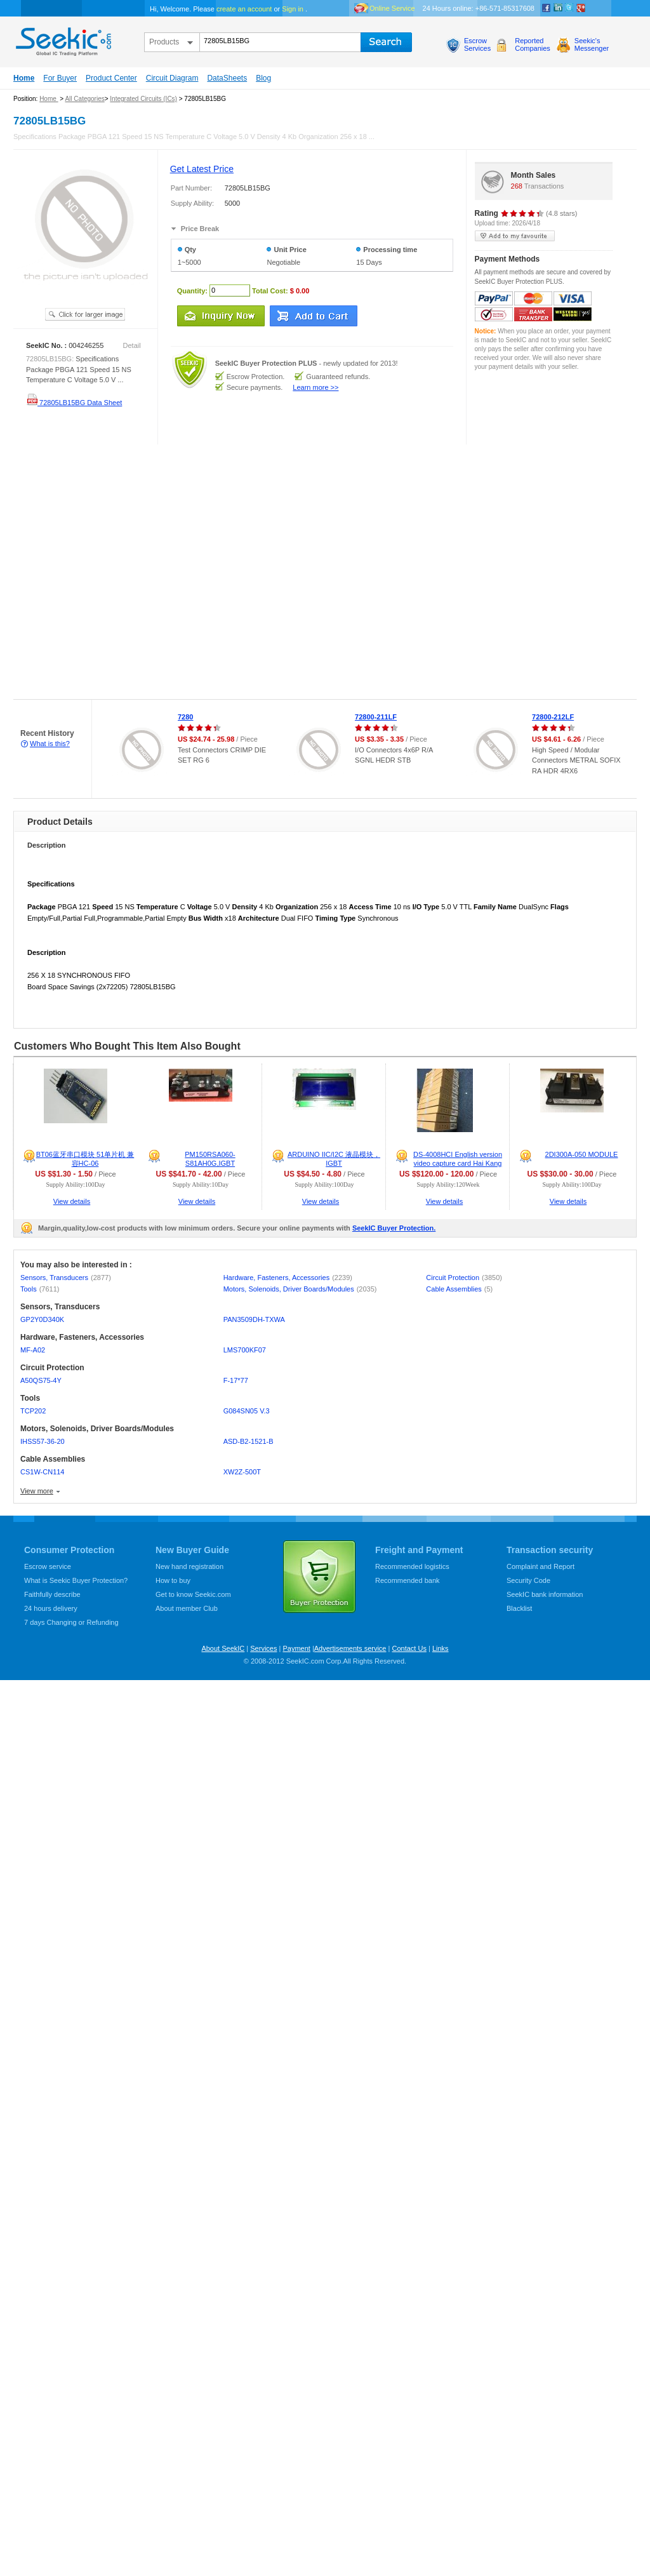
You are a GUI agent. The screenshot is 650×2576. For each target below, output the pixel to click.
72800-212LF (553, 717)
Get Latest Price (202, 169)
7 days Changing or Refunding (71, 1622)
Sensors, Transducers (65, 1277)
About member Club (187, 1608)
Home (23, 78)
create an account (244, 9)
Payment (296, 1648)
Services (263, 1648)
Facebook (546, 8)
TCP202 (33, 1411)
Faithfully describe (52, 1594)
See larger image (85, 314)
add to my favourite (515, 235)
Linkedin (558, 8)
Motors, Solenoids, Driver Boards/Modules (300, 1289)
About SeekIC (222, 1648)
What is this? (50, 743)
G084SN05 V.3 (246, 1411)
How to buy (173, 1580)
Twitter (569, 8)
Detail (132, 345)
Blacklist (519, 1608)
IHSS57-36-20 (42, 1441)
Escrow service (47, 1566)
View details (72, 1201)
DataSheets (227, 78)
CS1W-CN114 (42, 1472)
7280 (185, 717)
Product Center (111, 78)
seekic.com (62, 39)
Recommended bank (407, 1580)
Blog (263, 78)
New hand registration (189, 1566)
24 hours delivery (50, 1608)
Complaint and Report (540, 1566)
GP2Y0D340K (42, 1319)
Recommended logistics (412, 1566)
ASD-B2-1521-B (248, 1441)
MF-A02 (32, 1350)
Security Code (528, 1580)
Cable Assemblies (459, 1289)
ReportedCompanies (532, 44)
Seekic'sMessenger (591, 44)
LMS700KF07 (244, 1350)
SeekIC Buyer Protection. (393, 1228)
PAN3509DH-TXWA (254, 1319)
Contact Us (409, 1648)
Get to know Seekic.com (193, 1594)
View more (36, 1491)
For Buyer (60, 78)
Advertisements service (350, 1648)
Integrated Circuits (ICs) (143, 98)
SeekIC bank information (545, 1594)
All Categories (84, 98)
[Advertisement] (127, 572)
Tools (39, 1289)
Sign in (292, 9)
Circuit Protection (464, 1277)
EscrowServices (477, 44)
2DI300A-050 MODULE (581, 1154)
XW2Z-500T (242, 1472)
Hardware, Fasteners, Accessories (287, 1277)
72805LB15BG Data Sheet (74, 402)
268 (516, 186)
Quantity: (192, 290)
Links (440, 1648)
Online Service (392, 8)
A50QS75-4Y (41, 1380)
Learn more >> (315, 387)
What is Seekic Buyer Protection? (76, 1580)
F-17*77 (235, 1380)
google (580, 8)
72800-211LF (376, 717)
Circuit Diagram (172, 78)
